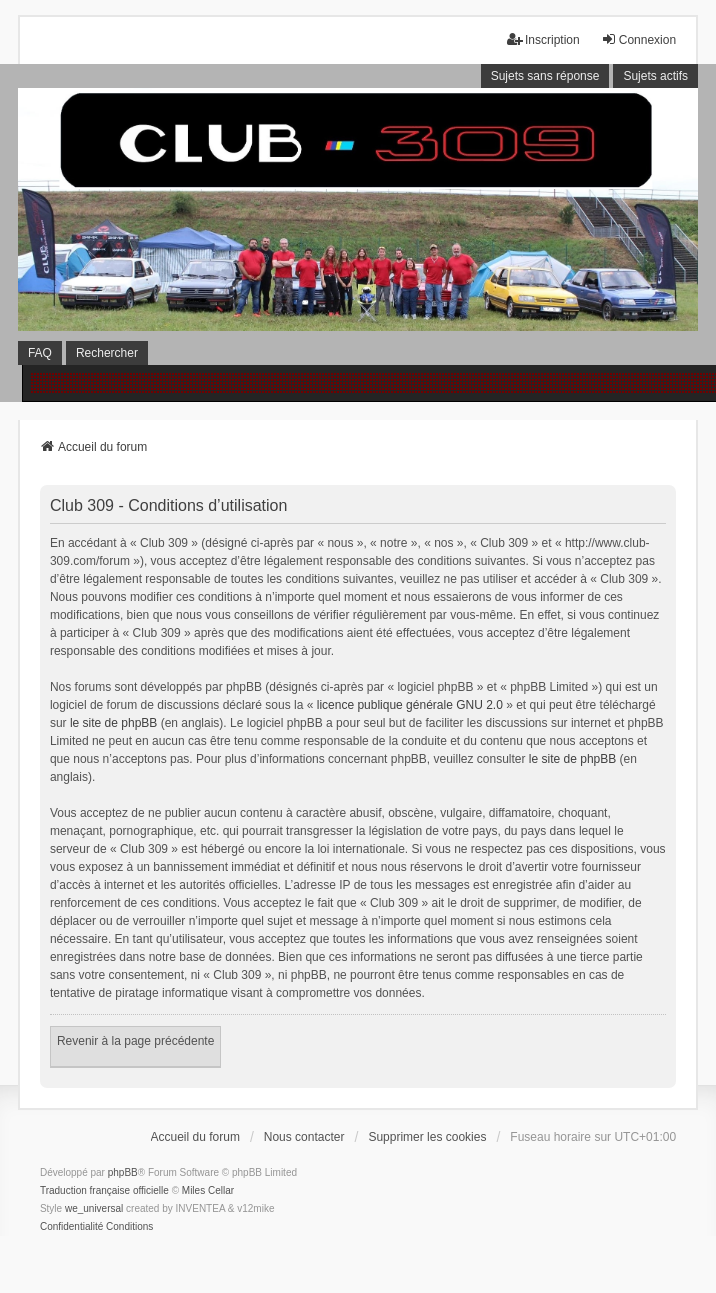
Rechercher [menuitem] (107, 353)
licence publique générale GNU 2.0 (410, 705)
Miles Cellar (208, 1190)
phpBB (123, 1172)
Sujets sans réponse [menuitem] (545, 76)
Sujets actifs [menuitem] (655, 76)
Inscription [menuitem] (543, 39)
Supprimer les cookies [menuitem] (427, 1137)
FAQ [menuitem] (40, 353)
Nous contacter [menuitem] (304, 1137)
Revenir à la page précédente (135, 1041)
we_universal (94, 1208)
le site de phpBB (113, 723)
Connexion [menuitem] (638, 39)
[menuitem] (71, 1227)
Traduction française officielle (104, 1190)
